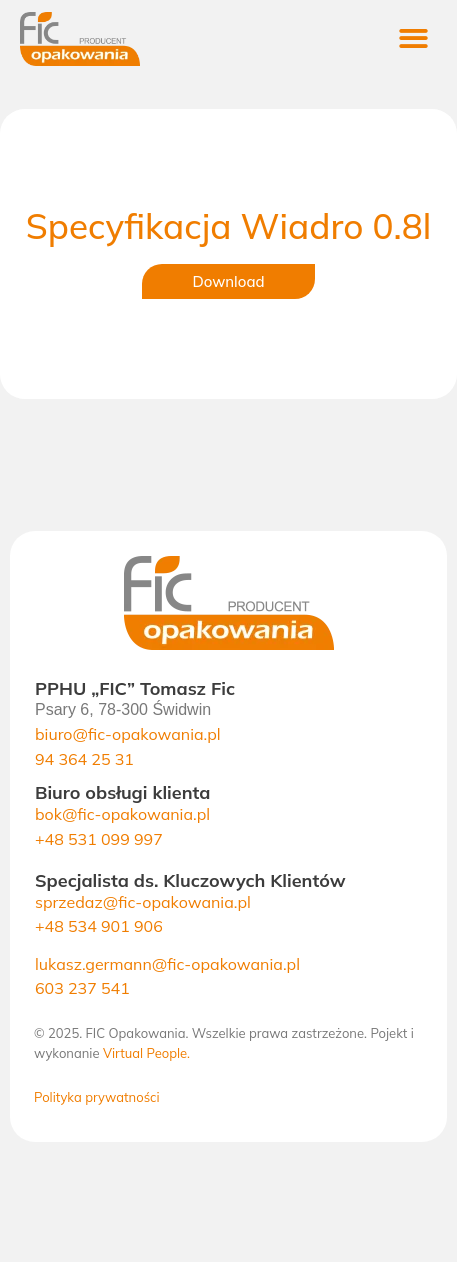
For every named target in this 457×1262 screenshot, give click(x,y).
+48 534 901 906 (99, 926)
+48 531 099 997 (99, 839)
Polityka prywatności (97, 1097)
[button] (414, 39)
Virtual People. (146, 1053)
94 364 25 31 (84, 759)
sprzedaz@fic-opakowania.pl (143, 902)
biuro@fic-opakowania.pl (128, 734)
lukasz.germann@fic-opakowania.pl (167, 964)
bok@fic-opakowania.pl (122, 814)
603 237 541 (82, 988)
